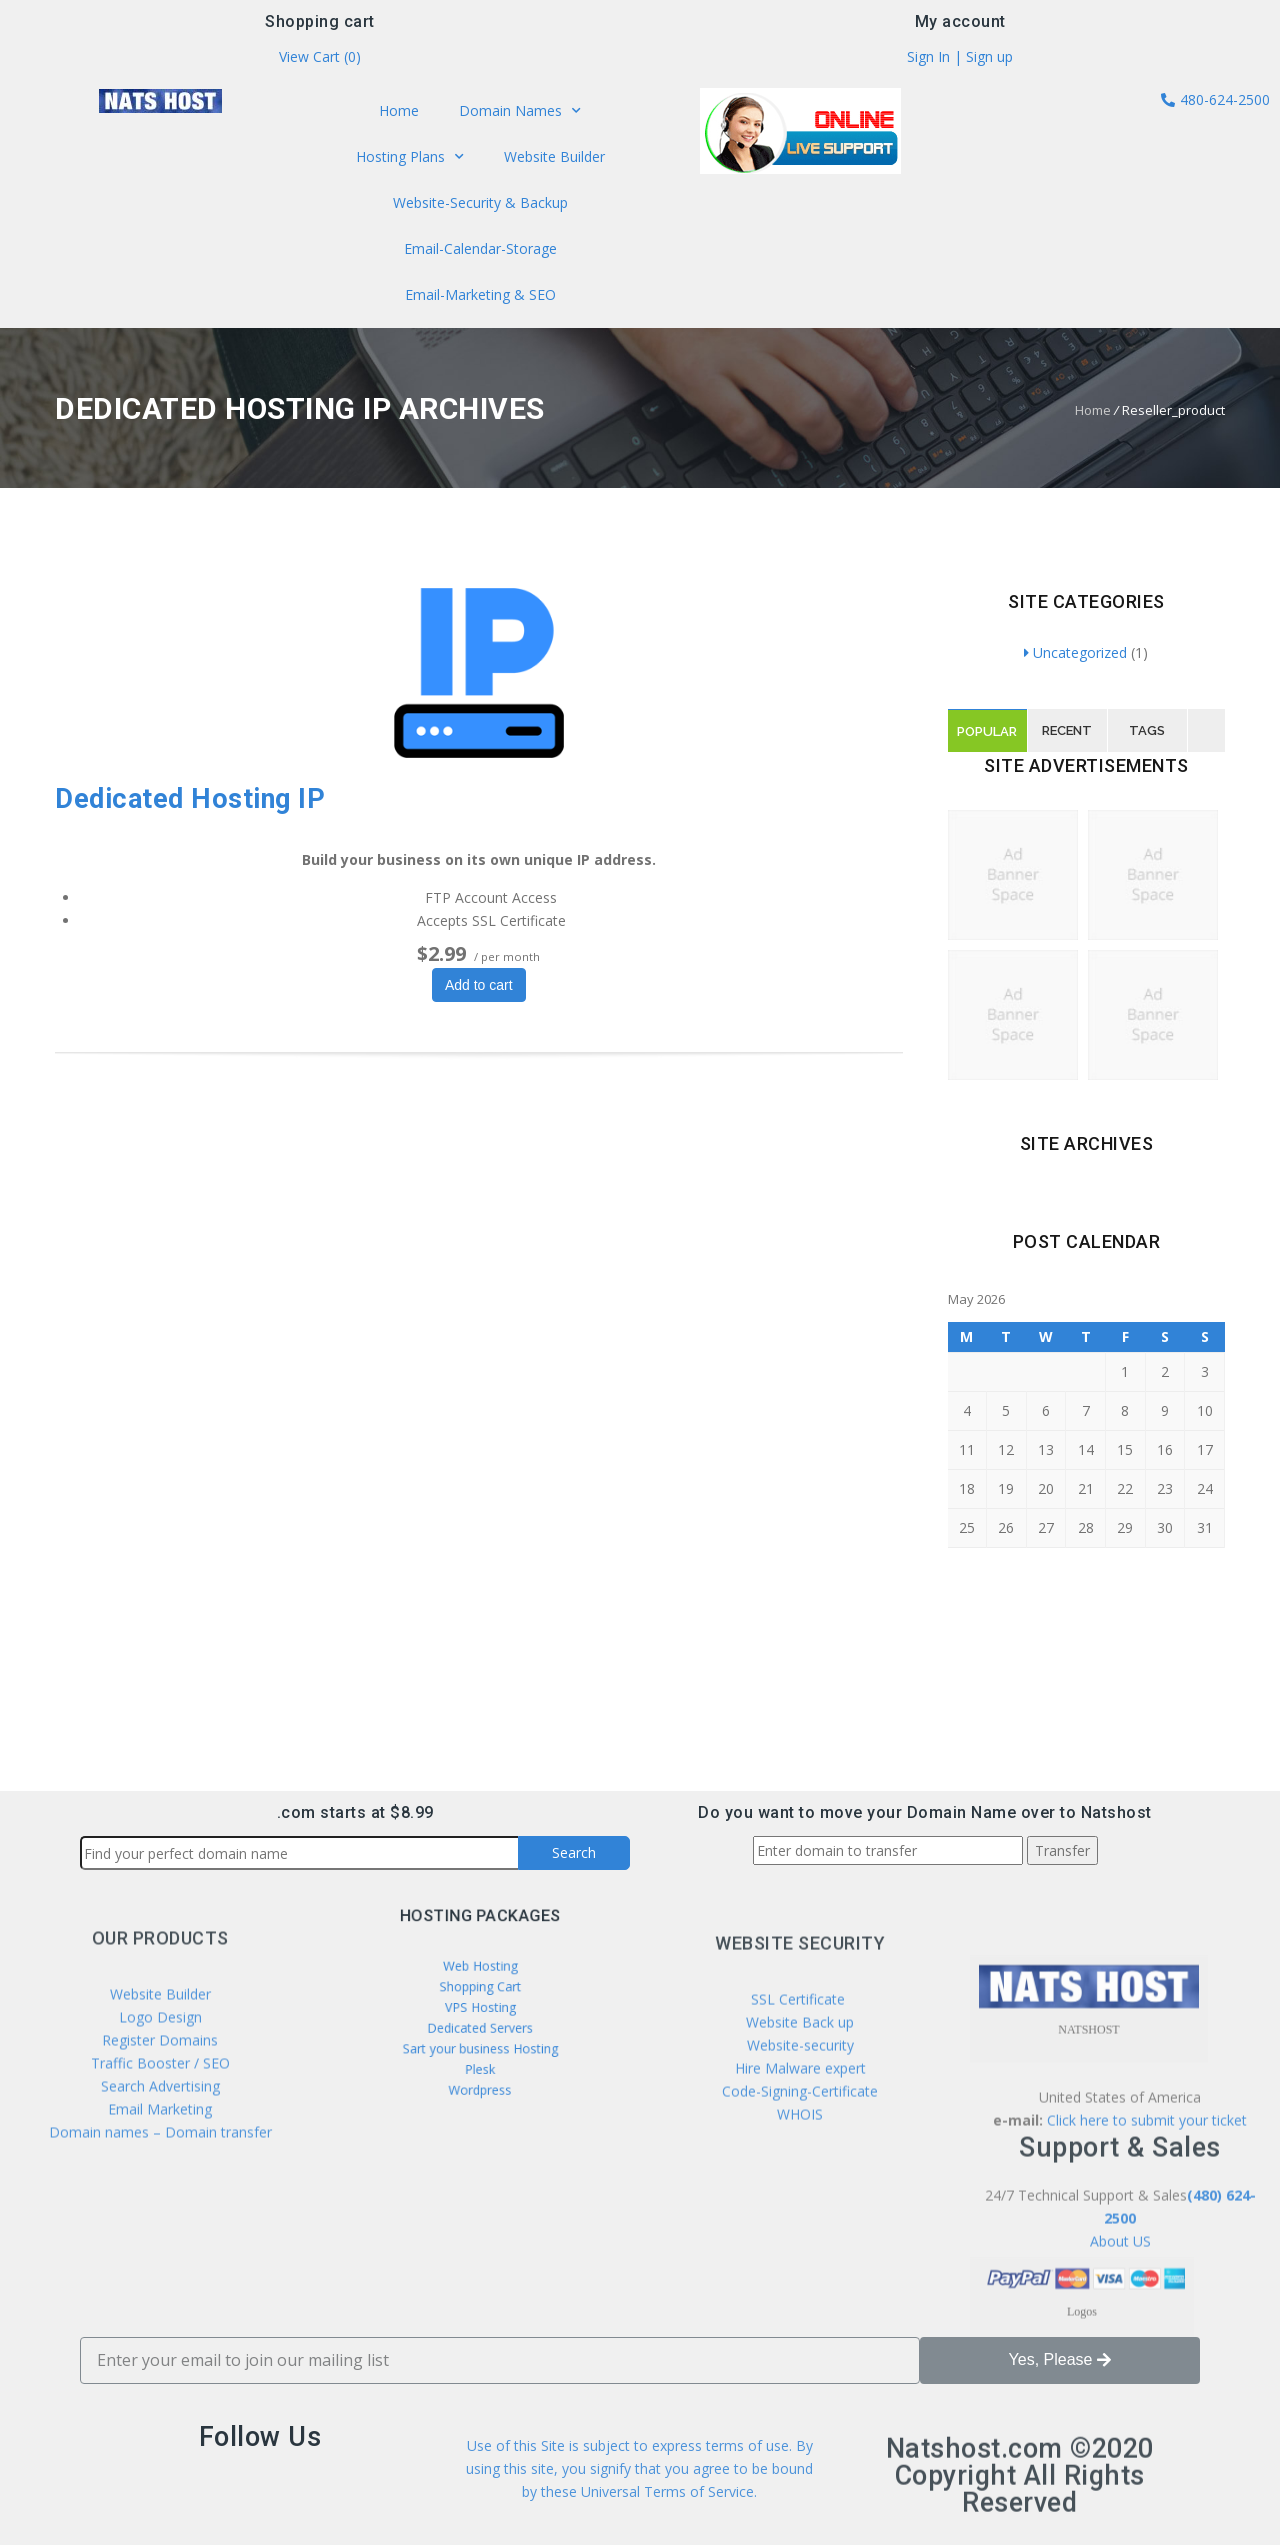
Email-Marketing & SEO (479, 291)
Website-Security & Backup (480, 202)
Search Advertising (160, 2205)
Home (402, 114)
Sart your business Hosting (479, 2038)
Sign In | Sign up (960, 59)
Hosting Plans (412, 158)
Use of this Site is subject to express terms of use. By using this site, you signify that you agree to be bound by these (639, 2502)
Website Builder (551, 158)
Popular (987, 731)
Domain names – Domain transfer (160, 2251)
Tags (1147, 730)
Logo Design (160, 2136)
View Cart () (320, 59)
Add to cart (479, 985)
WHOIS (800, 2250)
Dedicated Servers (480, 2025)
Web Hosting (480, 1987)
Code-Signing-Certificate (800, 2227)
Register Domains (160, 2159)
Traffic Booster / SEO (160, 2182)
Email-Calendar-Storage (480, 247)
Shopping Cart (480, 2000)
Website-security (800, 2181)
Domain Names (518, 114)
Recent (1067, 730)
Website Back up (800, 2158)
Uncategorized (1075, 652)
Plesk (480, 2050)
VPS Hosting (479, 2012)
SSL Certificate (800, 2135)
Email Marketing (160, 2228)
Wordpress (480, 2063)
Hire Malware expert (798, 2204)
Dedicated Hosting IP (190, 799)
